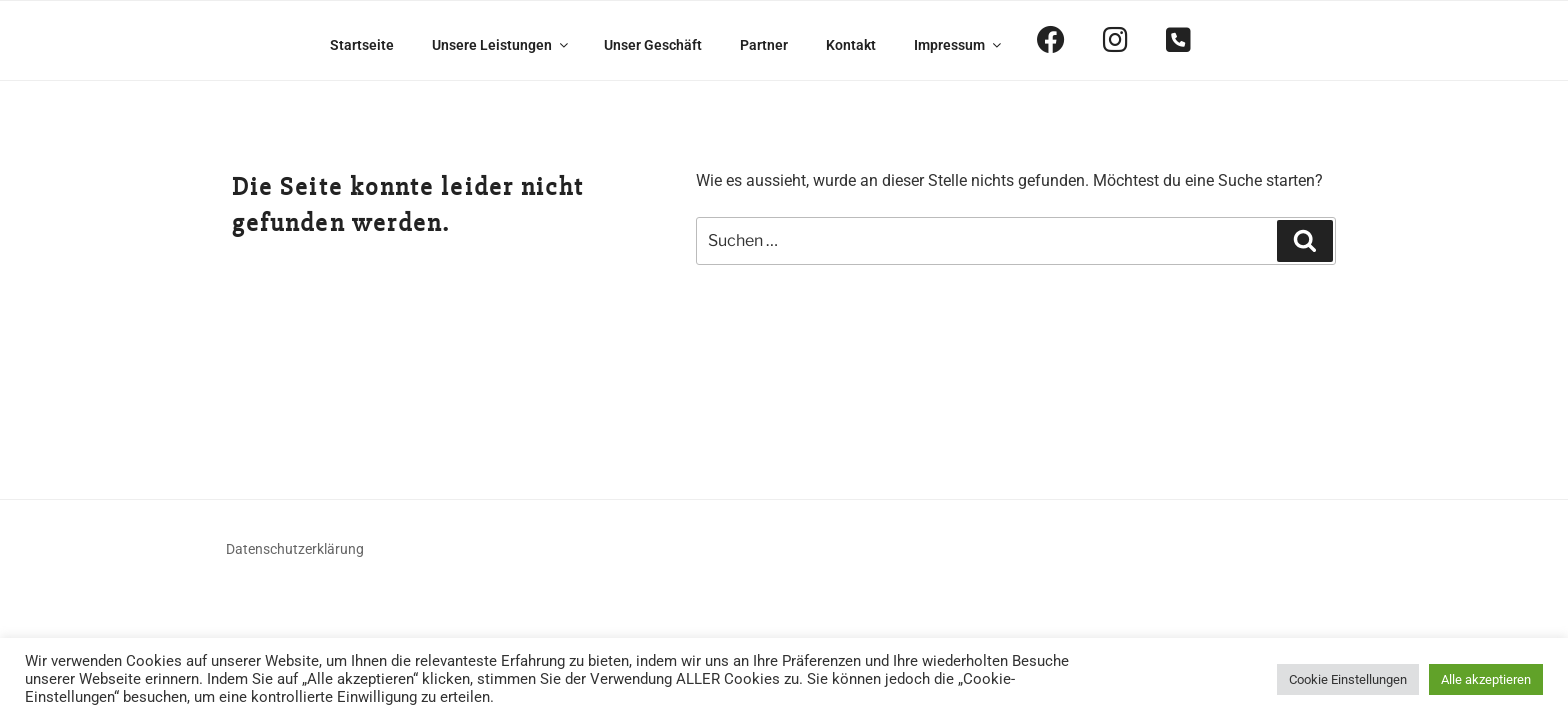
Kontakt (851, 45)
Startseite (362, 45)
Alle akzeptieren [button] (1486, 679)
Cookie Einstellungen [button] (1348, 679)
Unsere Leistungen (501, 45)
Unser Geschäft (653, 45)
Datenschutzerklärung (295, 549)
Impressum (959, 45)
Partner (764, 45)
